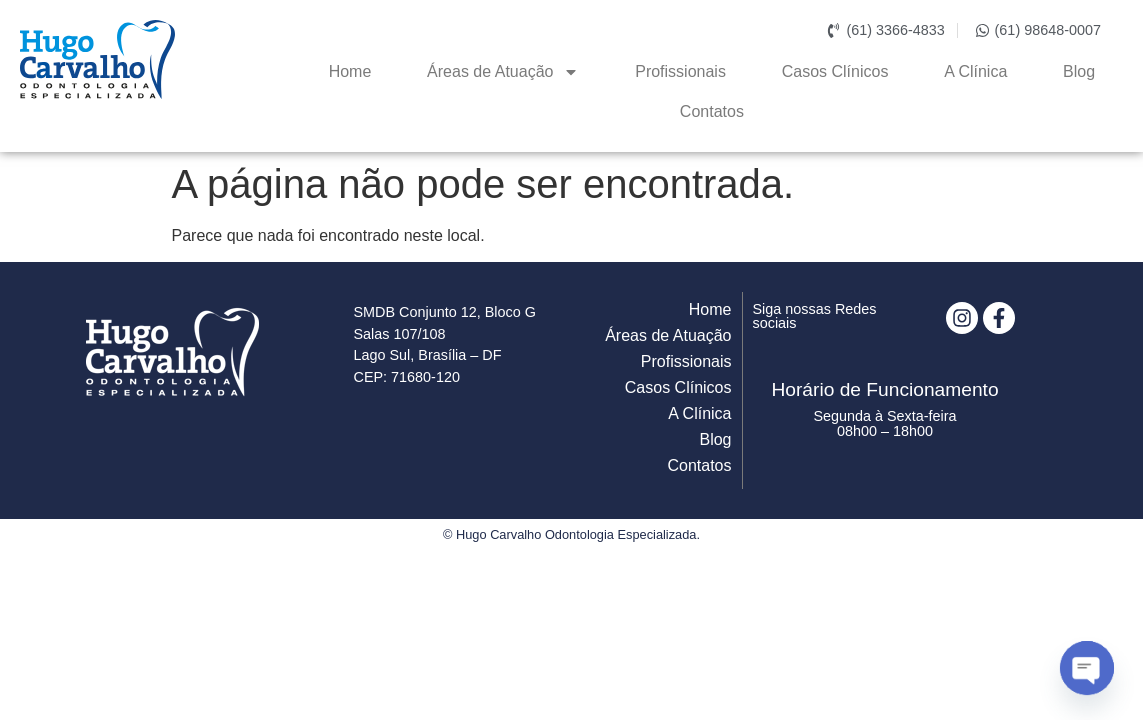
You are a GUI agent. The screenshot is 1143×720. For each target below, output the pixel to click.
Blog (1079, 71)
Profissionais (680, 71)
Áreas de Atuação (503, 72)
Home (350, 71)
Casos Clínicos (835, 71)
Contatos (712, 111)
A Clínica (975, 71)
